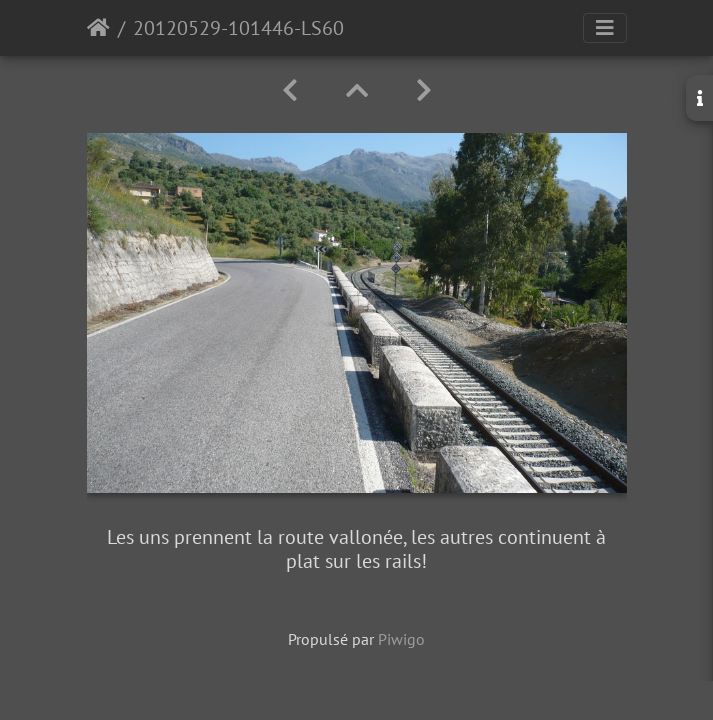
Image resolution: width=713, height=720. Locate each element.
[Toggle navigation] (605, 28)
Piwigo (401, 639)
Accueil (98, 28)
